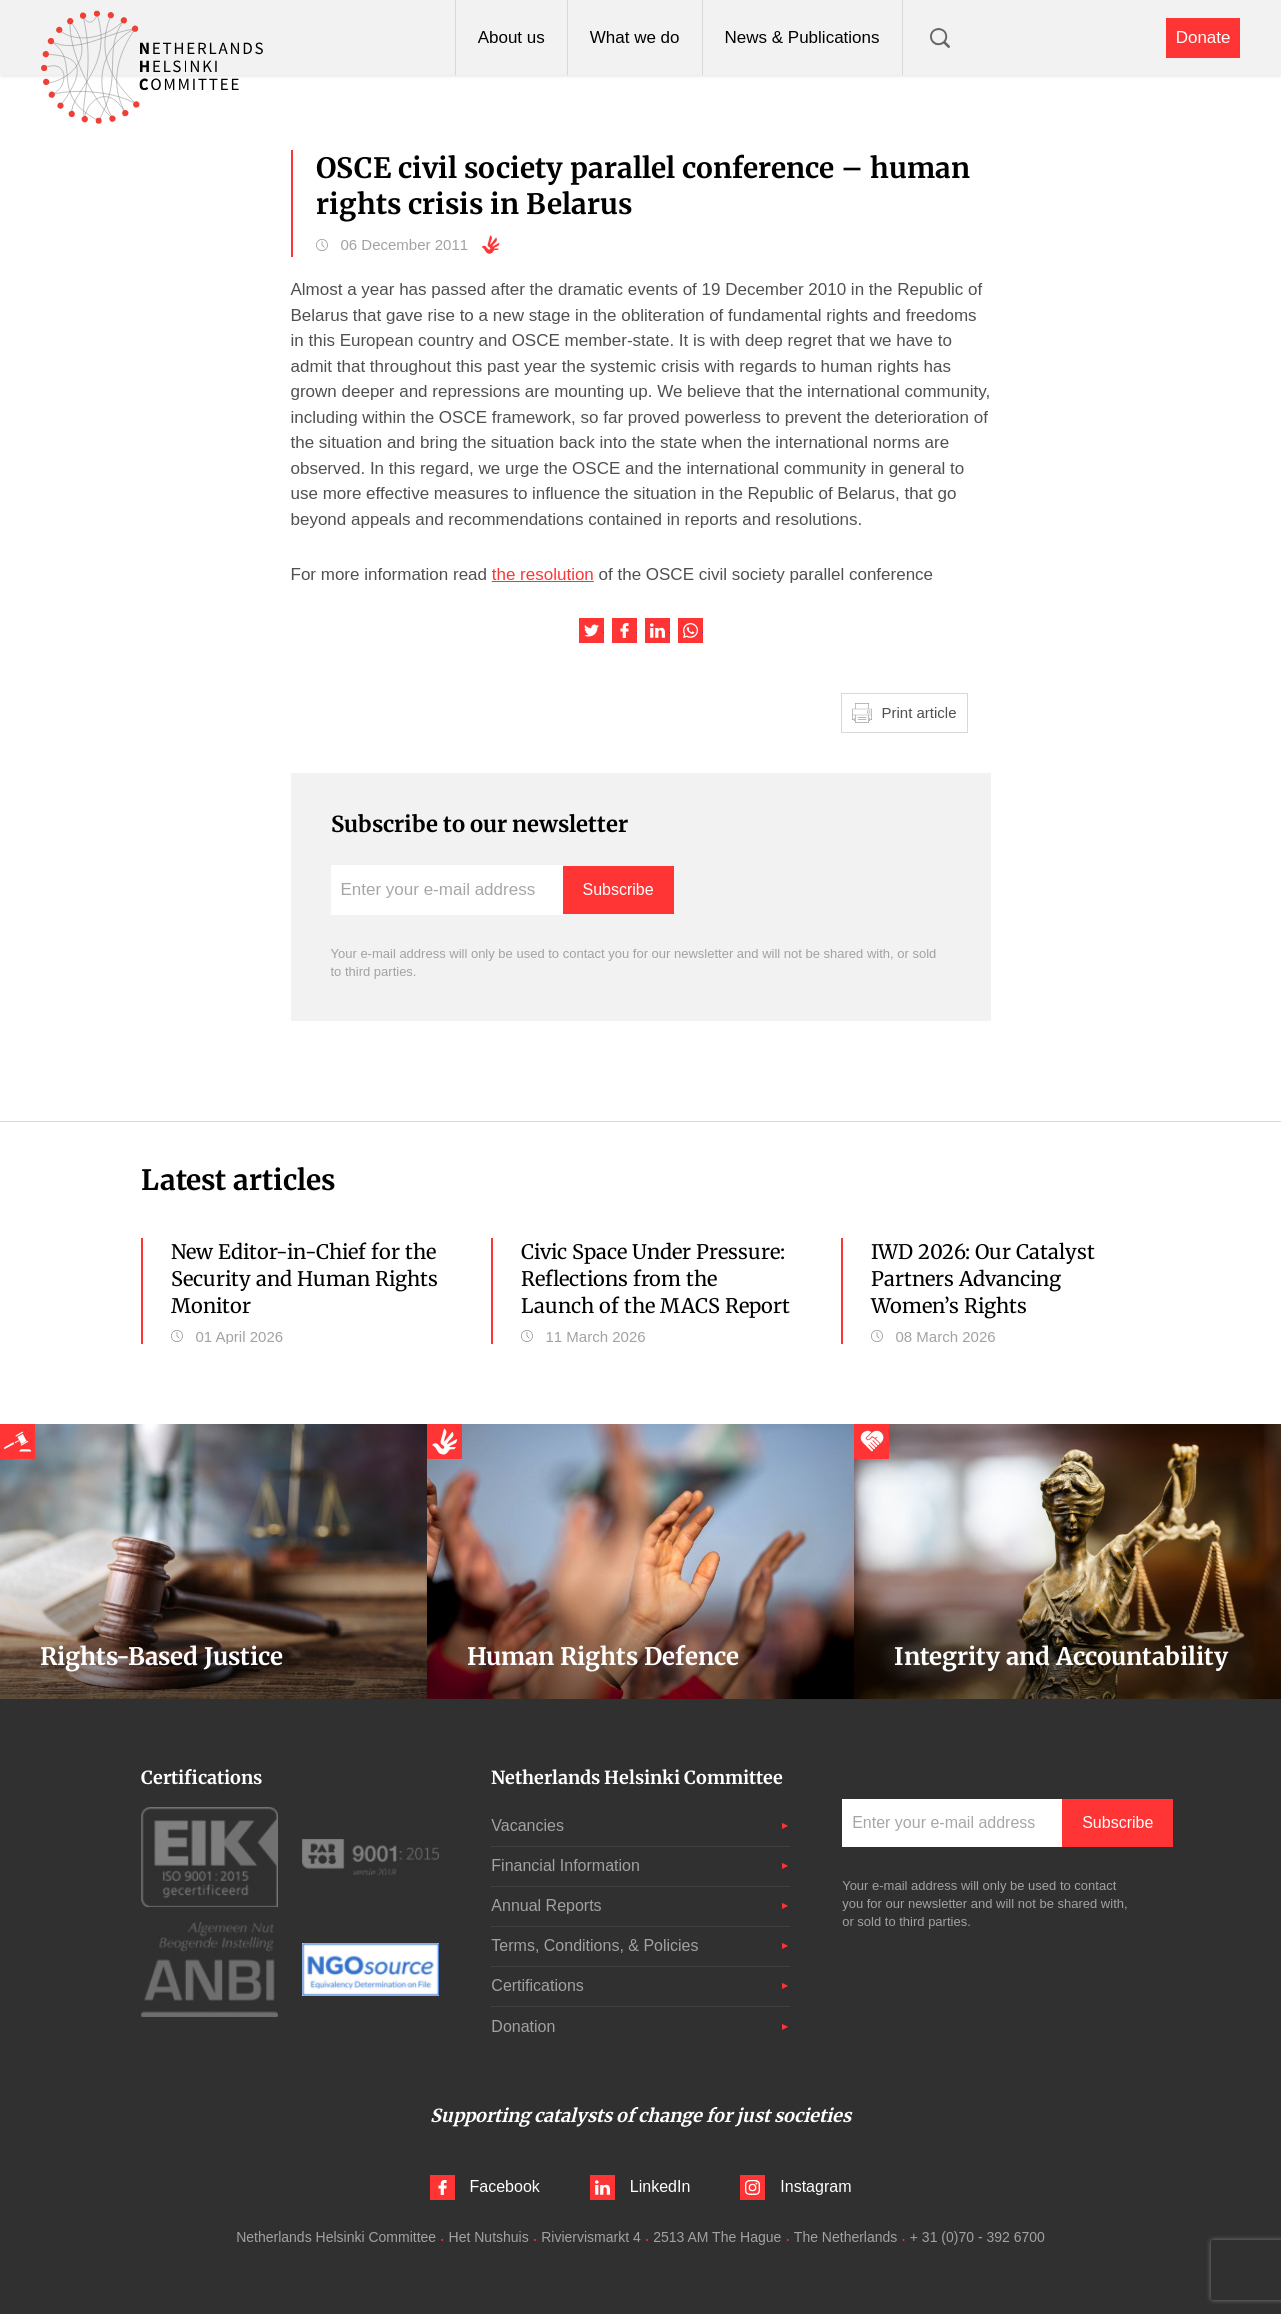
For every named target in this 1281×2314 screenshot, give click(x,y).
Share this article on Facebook (624, 630)
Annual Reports (546, 1905)
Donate (1203, 37)
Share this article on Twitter (591, 630)
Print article (919, 712)
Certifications (537, 1985)
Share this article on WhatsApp (690, 630)
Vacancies (527, 1825)
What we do (635, 37)
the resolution (543, 574)
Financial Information (565, 1865)
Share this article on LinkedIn (657, 630)
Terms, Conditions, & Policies (594, 1945)
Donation (523, 2026)
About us (511, 37)
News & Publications (802, 37)
